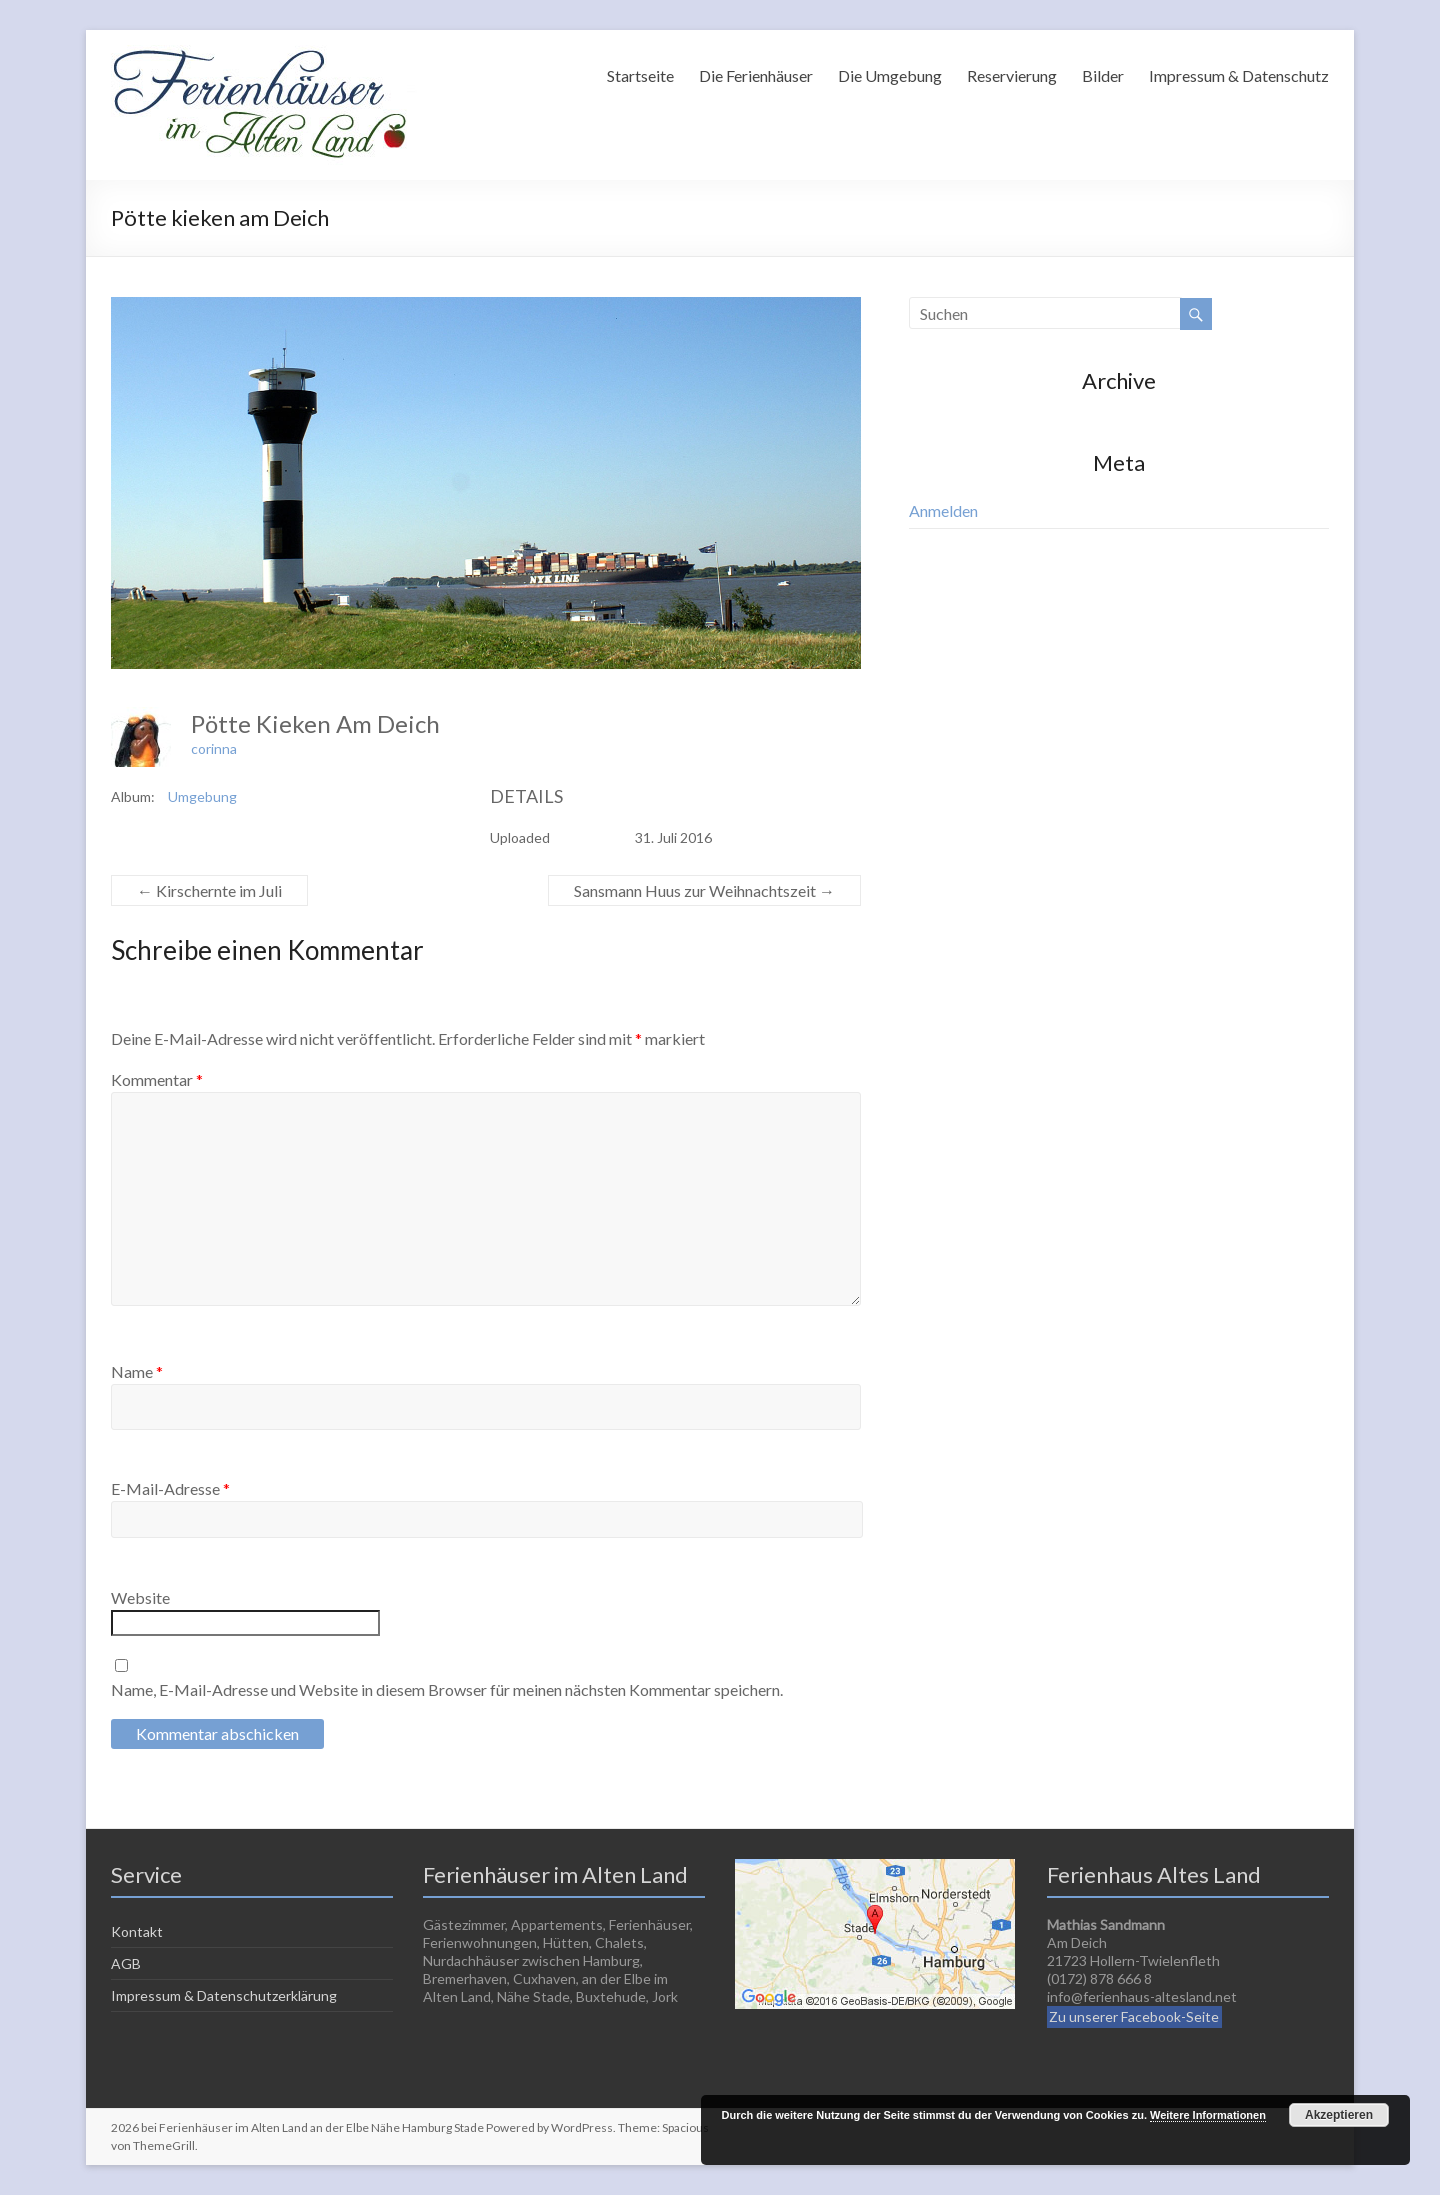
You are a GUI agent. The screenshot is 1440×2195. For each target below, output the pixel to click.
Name (137, 1371)
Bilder (1103, 75)
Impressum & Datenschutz (1239, 75)
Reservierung (1012, 75)
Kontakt (137, 1931)
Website (140, 1597)
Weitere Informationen (1208, 2115)
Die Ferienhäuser (756, 75)
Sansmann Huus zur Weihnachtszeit (704, 890)
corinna (214, 748)
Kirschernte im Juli (209, 890)
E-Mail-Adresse (170, 1488)
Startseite (640, 75)
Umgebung (202, 796)
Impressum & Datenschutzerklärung (224, 1995)
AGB (126, 1963)
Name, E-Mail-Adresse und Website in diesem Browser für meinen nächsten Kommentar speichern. (447, 1689)
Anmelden (943, 510)
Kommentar (157, 1079)
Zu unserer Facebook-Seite (1134, 2016)
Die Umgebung (890, 75)
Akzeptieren (1339, 2115)
